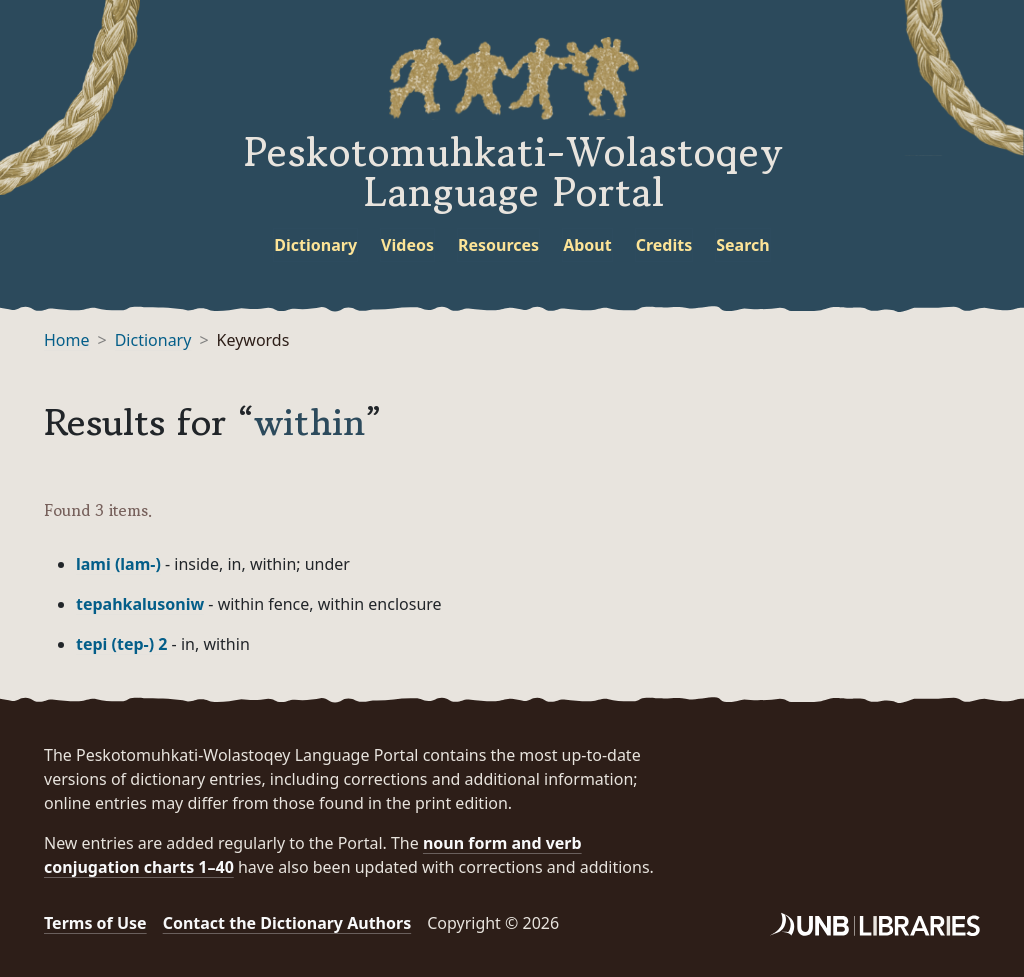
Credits (664, 245)
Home (67, 340)
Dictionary (315, 245)
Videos (407, 245)
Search (742, 245)
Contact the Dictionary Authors (287, 923)
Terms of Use (95, 923)
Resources (498, 245)
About (587, 245)
